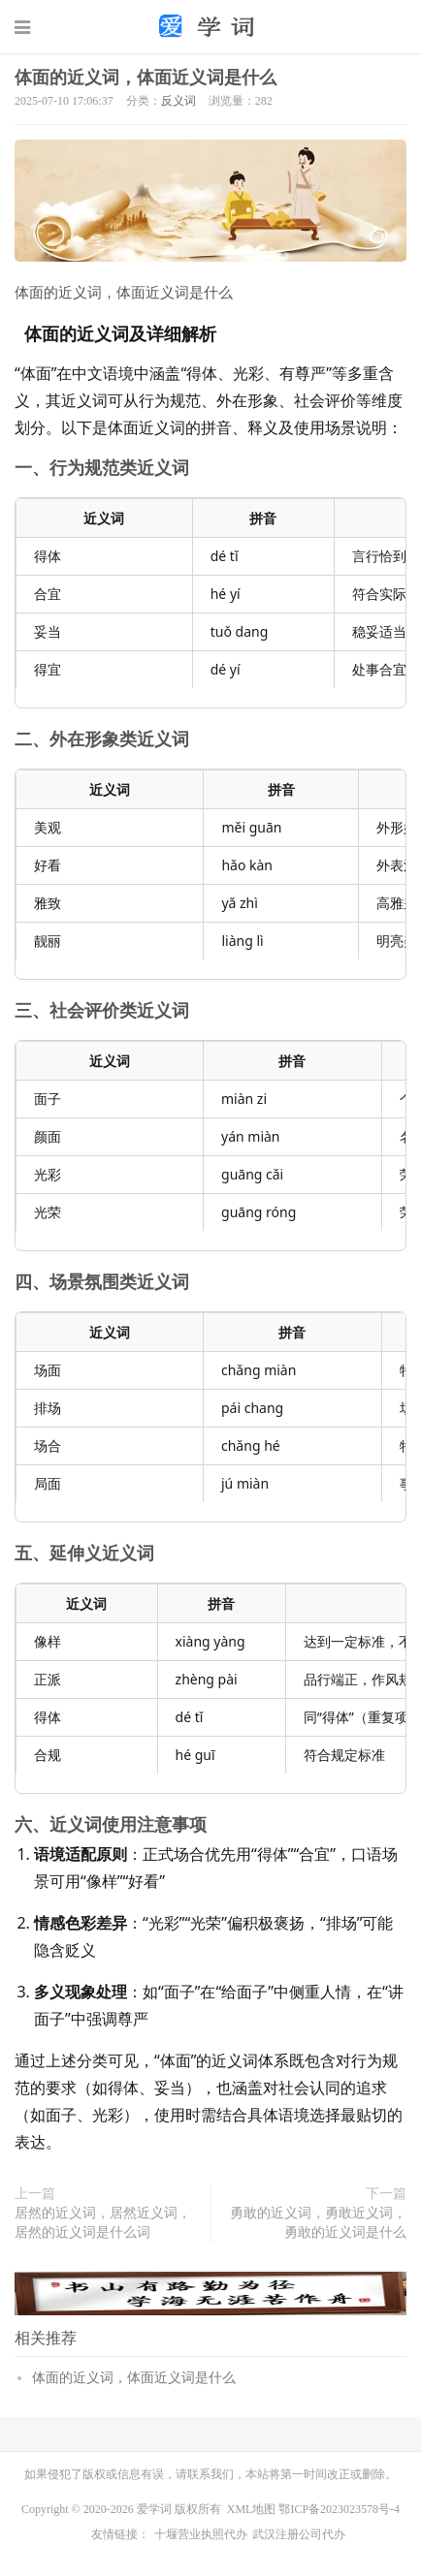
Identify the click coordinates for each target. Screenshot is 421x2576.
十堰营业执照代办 (200, 2534)
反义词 (178, 101)
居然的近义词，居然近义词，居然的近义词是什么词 (103, 2223)
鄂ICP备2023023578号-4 (339, 2509)
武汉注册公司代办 (298, 2534)
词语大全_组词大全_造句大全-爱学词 (210, 26)
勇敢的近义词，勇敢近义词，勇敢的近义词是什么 (318, 2223)
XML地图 (251, 2509)
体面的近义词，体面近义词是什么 (145, 77)
